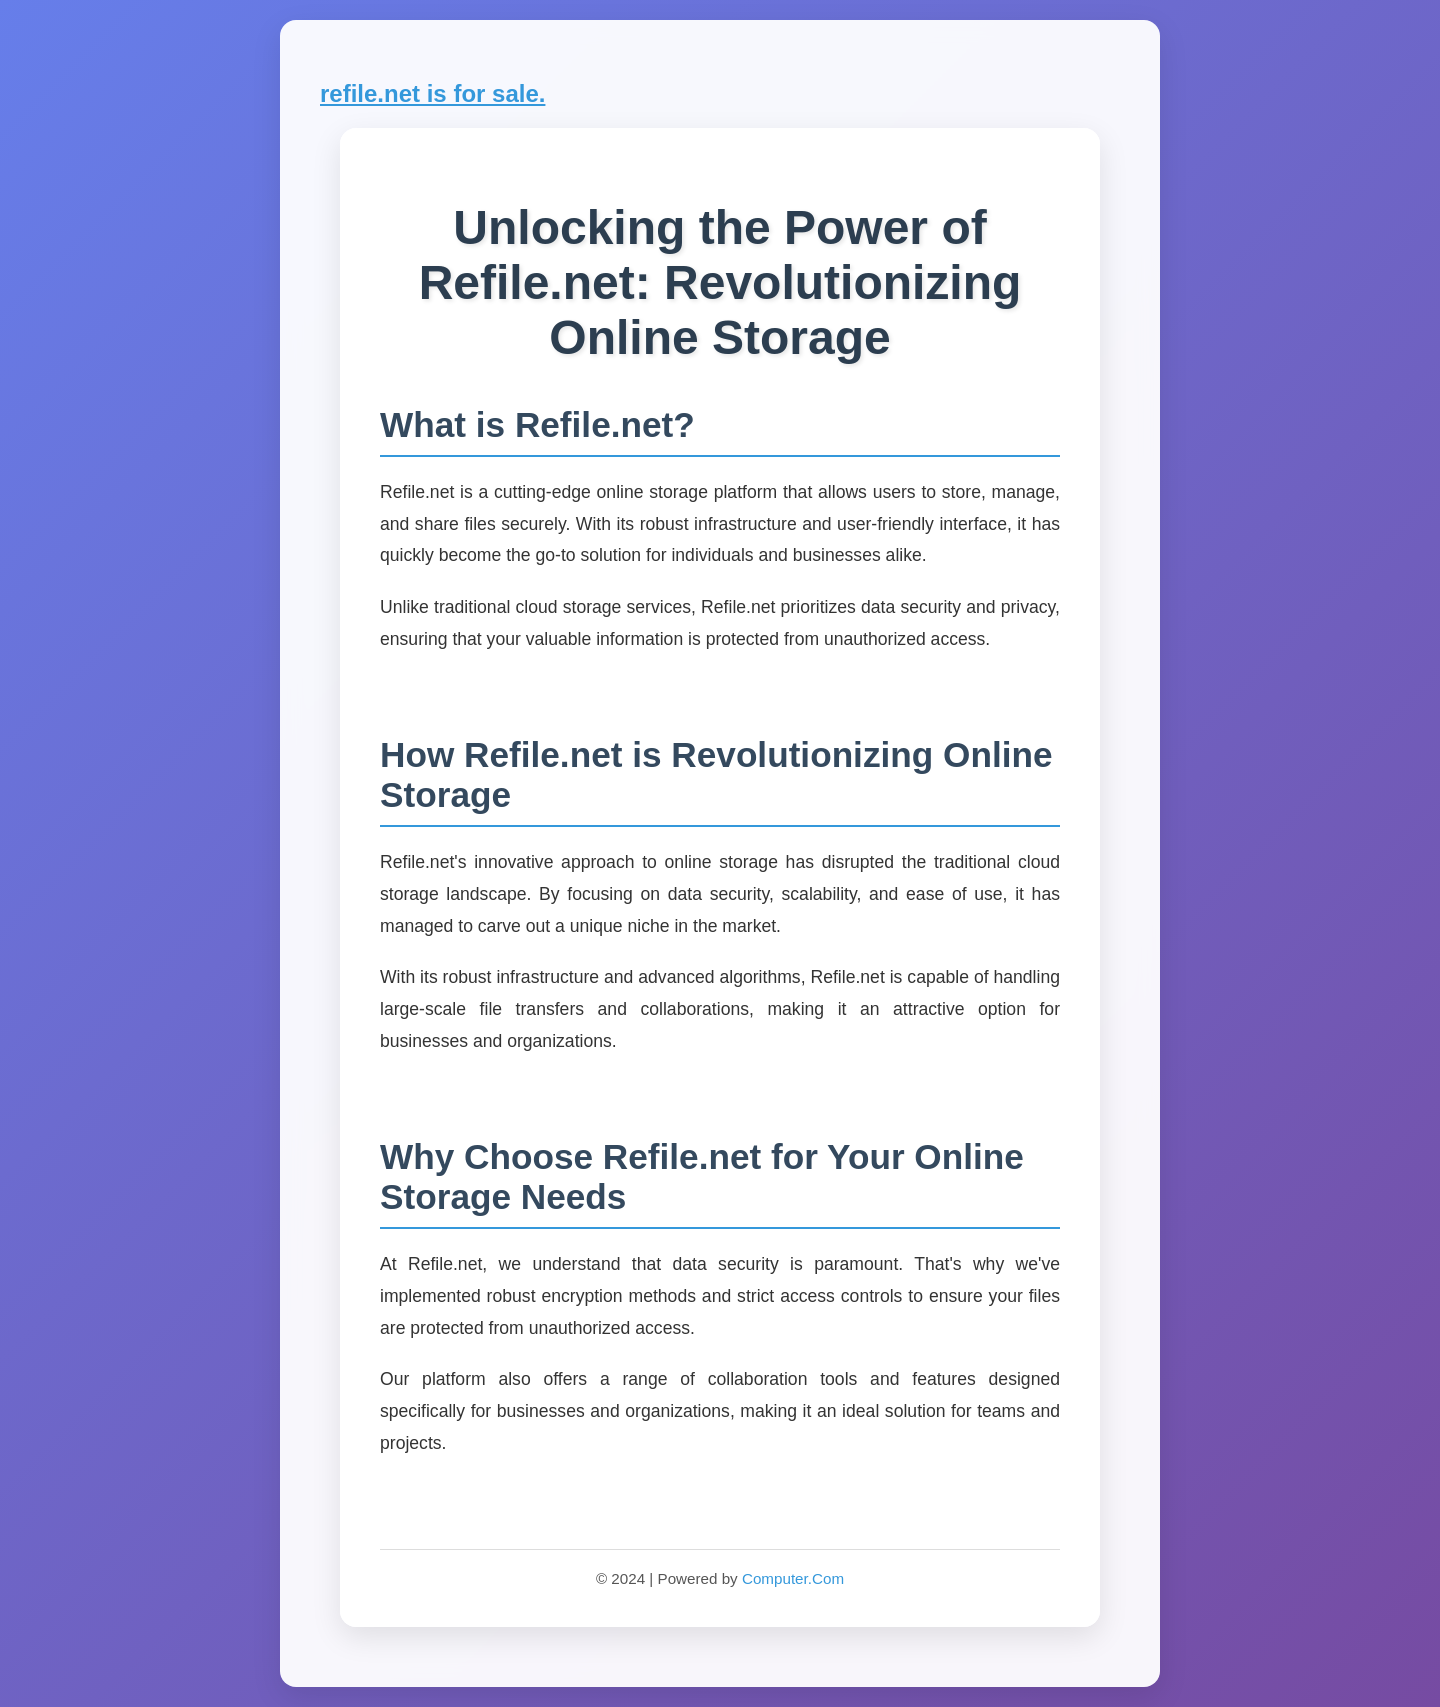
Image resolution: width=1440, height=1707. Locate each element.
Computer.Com (793, 1578)
